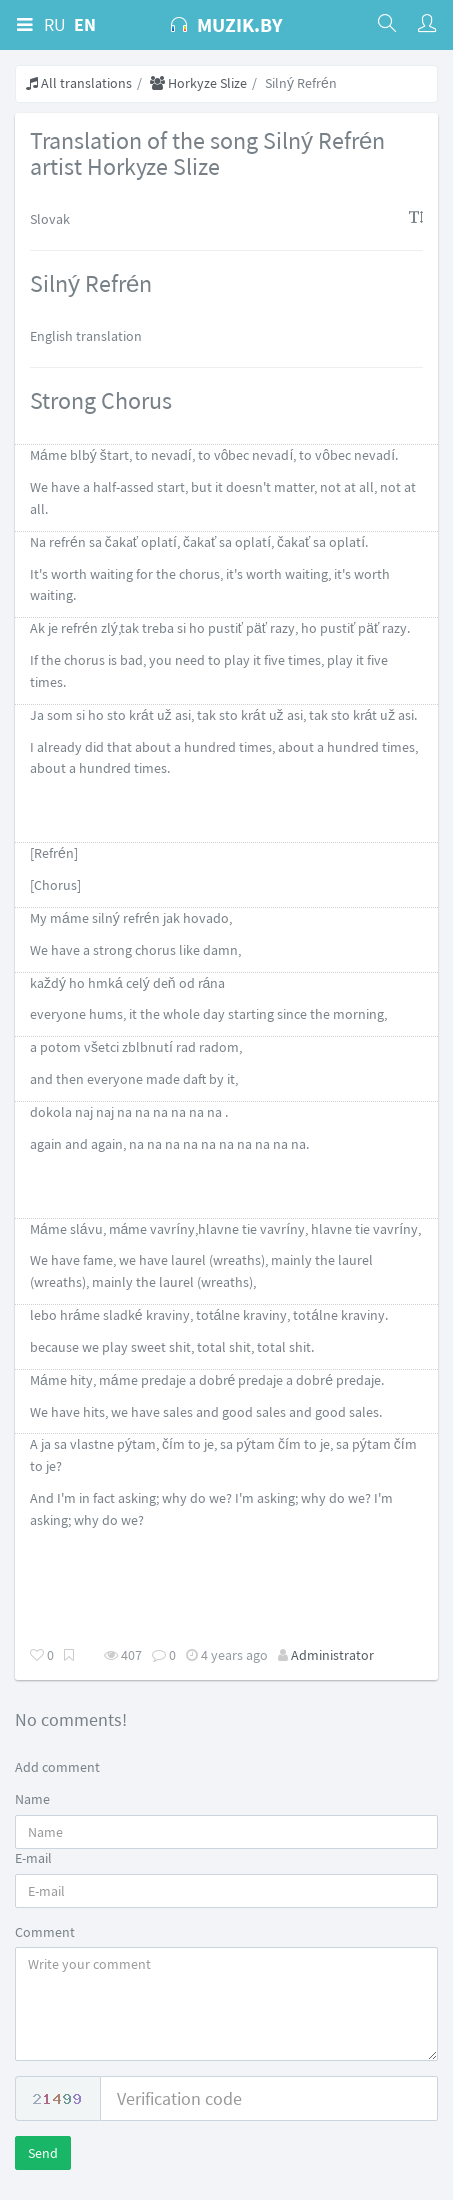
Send (43, 2153)
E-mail (33, 1858)
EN (85, 24)
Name (32, 1799)
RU (55, 24)
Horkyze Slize (198, 83)
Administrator (332, 1655)
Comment (45, 1932)
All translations (79, 83)
